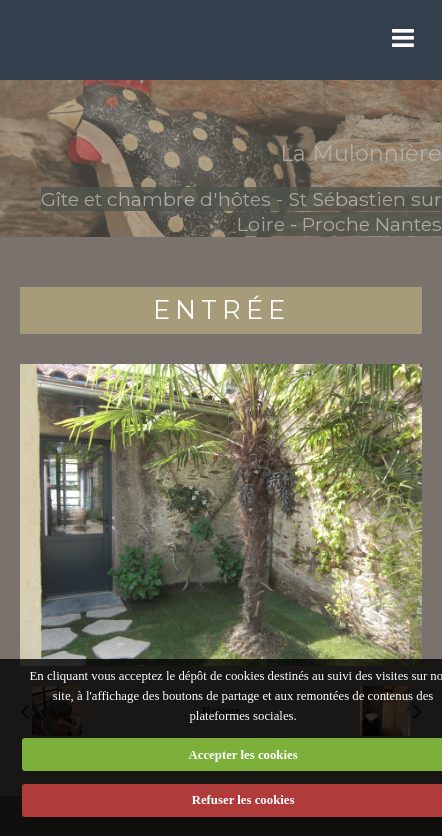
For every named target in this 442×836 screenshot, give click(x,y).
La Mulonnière (361, 153)
